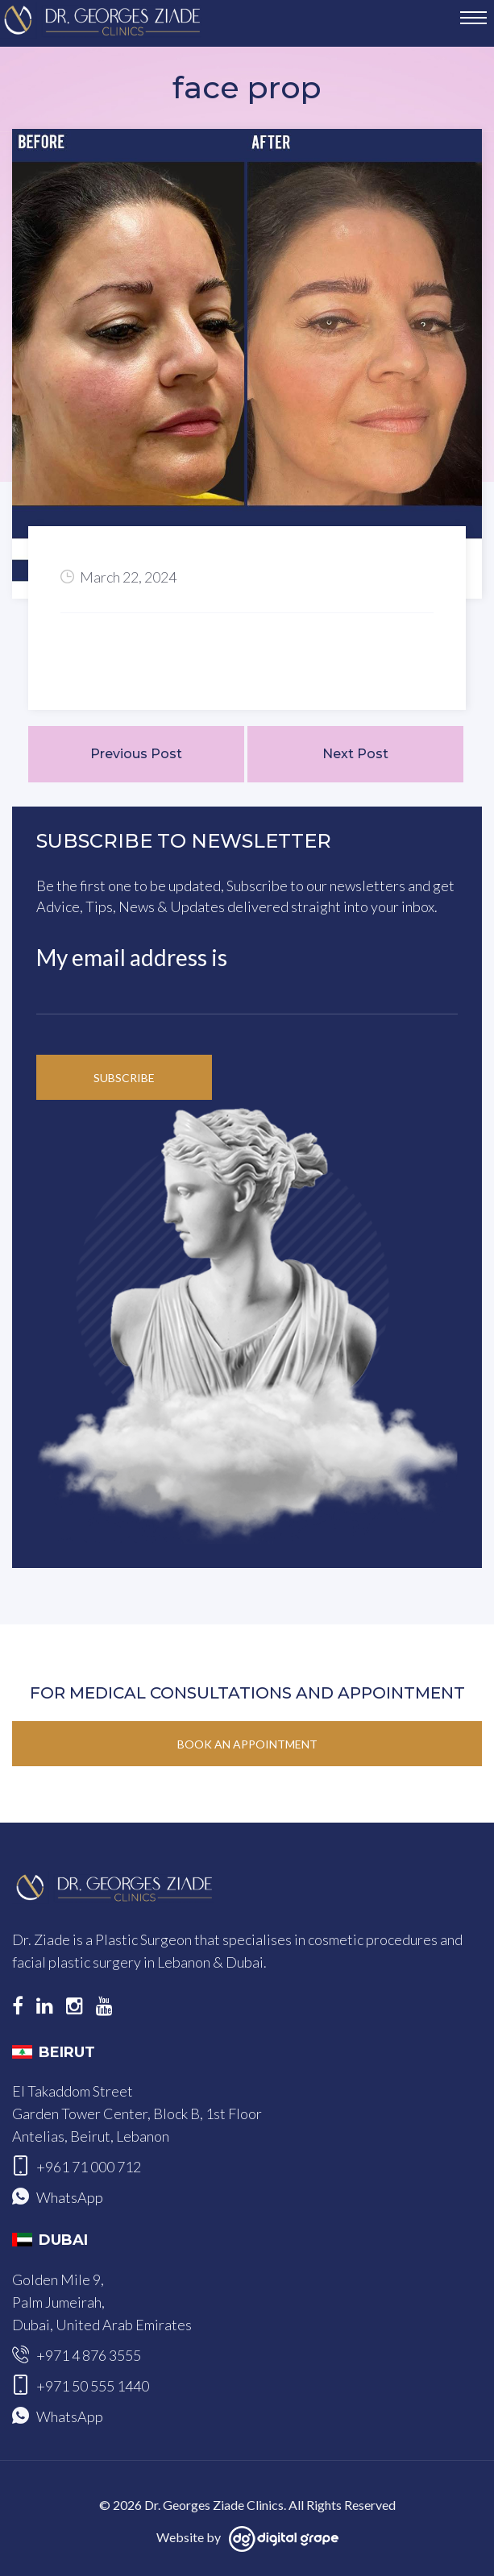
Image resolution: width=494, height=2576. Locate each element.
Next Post (355, 753)
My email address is (131, 957)
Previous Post (136, 753)
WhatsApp (69, 2197)
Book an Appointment (247, 1744)
